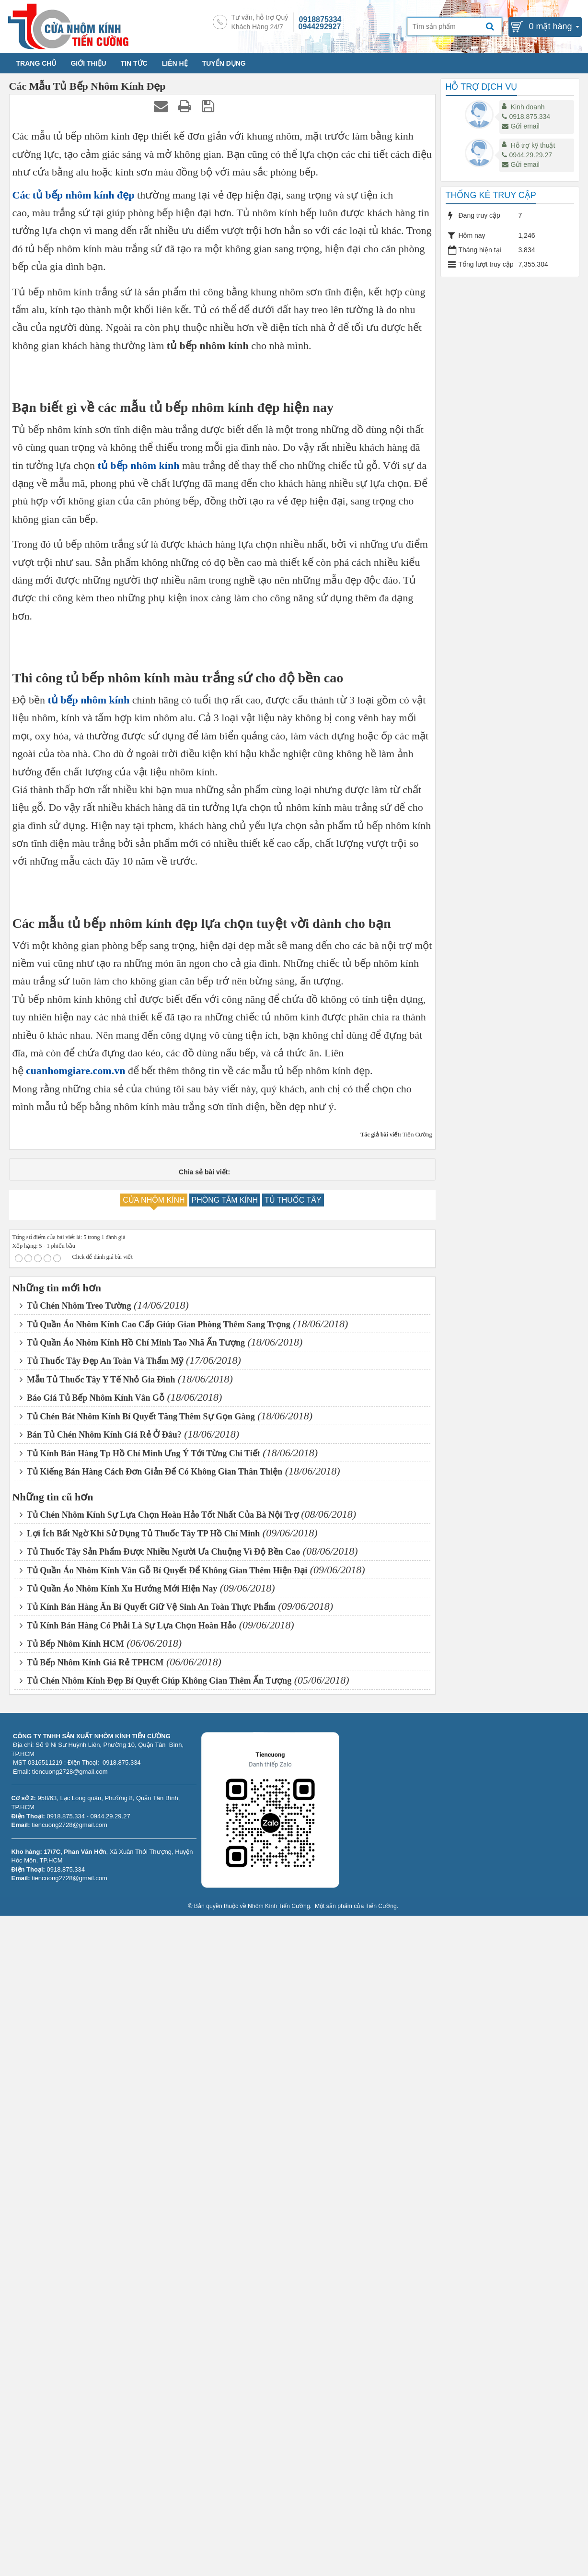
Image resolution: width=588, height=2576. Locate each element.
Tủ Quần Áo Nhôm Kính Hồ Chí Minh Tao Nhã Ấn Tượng (132, 2003)
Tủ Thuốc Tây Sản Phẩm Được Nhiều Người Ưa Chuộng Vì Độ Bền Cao (160, 2212)
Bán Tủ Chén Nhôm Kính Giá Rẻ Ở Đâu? (101, 2095)
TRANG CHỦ (36, 63)
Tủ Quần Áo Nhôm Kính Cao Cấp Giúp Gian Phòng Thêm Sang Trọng (155, 1984)
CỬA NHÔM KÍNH (153, 1860)
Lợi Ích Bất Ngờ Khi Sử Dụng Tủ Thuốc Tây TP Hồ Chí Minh (140, 2194)
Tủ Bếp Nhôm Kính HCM (72, 2304)
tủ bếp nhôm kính (138, 746)
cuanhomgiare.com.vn (75, 1731)
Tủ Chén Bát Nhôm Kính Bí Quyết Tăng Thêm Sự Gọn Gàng (137, 2076)
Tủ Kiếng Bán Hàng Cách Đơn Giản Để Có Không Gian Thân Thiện (151, 2132)
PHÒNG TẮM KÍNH (225, 1860)
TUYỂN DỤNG (224, 63)
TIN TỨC (134, 63)
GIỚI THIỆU (88, 63)
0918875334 (320, 19)
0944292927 (320, 27)
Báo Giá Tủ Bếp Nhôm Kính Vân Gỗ (92, 2058)
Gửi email (520, 126)
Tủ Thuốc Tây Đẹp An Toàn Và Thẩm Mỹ (102, 2021)
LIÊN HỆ (175, 63)
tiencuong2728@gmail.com (69, 2485)
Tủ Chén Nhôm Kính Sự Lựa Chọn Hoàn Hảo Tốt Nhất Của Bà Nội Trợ (159, 2175)
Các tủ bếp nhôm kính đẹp (73, 195)
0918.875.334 (526, 116)
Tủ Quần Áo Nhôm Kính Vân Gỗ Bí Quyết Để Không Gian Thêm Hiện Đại (164, 2230)
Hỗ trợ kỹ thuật (533, 145)
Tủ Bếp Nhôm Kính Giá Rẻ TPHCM (92, 2323)
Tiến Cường (380, 2566)
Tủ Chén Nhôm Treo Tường (75, 1966)
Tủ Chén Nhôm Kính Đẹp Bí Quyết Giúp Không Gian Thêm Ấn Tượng (156, 2341)
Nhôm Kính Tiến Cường (279, 2566)
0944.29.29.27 (527, 155)
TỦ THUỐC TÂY (293, 1860)
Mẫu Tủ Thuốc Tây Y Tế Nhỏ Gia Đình (97, 2040)
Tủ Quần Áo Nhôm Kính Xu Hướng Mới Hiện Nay (119, 2249)
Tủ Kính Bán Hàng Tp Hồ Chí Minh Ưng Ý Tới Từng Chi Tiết (140, 2113)
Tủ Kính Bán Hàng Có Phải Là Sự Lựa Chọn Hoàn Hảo (128, 2286)
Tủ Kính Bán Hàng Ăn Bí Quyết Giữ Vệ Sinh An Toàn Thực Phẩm (148, 2267)
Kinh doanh (528, 107)
